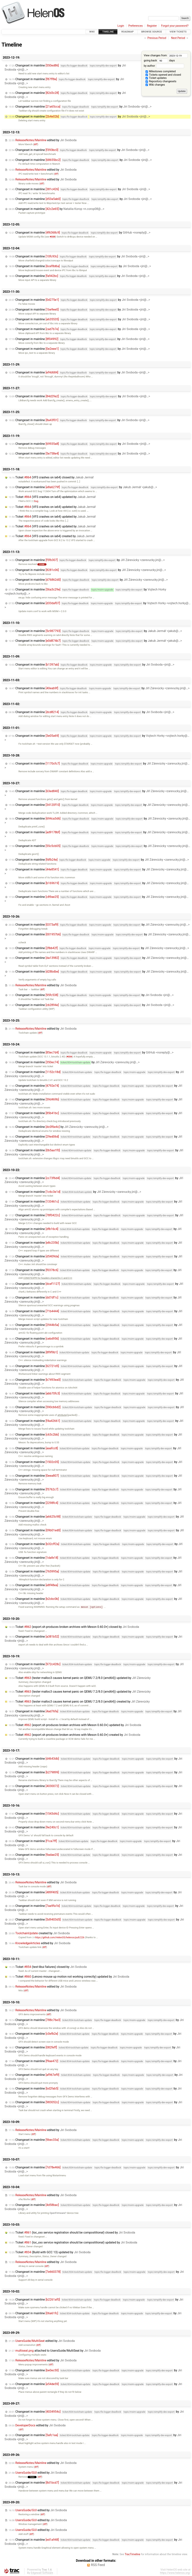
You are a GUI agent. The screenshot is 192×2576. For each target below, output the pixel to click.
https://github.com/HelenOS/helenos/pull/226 (58, 1937)
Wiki (92, 31)
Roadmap (127, 31)
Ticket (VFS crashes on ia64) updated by (52, 497)
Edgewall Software (42, 2572)
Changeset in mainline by (80, 107)
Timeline (108, 31)
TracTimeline (132, 2554)
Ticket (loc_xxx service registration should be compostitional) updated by (73, 2242)
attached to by (55, 2350)
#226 (69, 1056)
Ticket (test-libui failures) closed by (48, 1967)
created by (39, 1933)
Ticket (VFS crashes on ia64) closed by (51, 477)
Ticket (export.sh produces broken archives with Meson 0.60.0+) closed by (74, 1627)
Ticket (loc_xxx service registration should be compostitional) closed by (72, 2232)
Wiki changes (155, 84)
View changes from (166, 55)
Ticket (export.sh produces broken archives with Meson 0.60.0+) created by (74, 1735)
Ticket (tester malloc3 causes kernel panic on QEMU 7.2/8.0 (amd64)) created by (79, 1701)
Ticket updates (156, 78)
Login (120, 25)
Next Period (178, 38)
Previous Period (156, 38)
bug (34, 501)
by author (164, 65)
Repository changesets (161, 81)
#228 (52, 236)
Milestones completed (161, 71)
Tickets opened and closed (163, 74)
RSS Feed (98, 2565)
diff (35, 144)
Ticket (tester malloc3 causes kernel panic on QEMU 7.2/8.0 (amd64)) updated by (80, 1678)
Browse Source (151, 31)
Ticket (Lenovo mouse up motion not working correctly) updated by (69, 1976)
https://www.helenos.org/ (175, 2572)
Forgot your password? (174, 25)
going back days (159, 60)
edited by (42, 140)
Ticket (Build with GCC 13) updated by (50, 2252)
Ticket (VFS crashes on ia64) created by (52, 536)
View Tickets (178, 31)
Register (152, 25)
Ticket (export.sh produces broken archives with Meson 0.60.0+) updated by (75, 1725)
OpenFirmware (57, 2213)
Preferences (135, 25)
